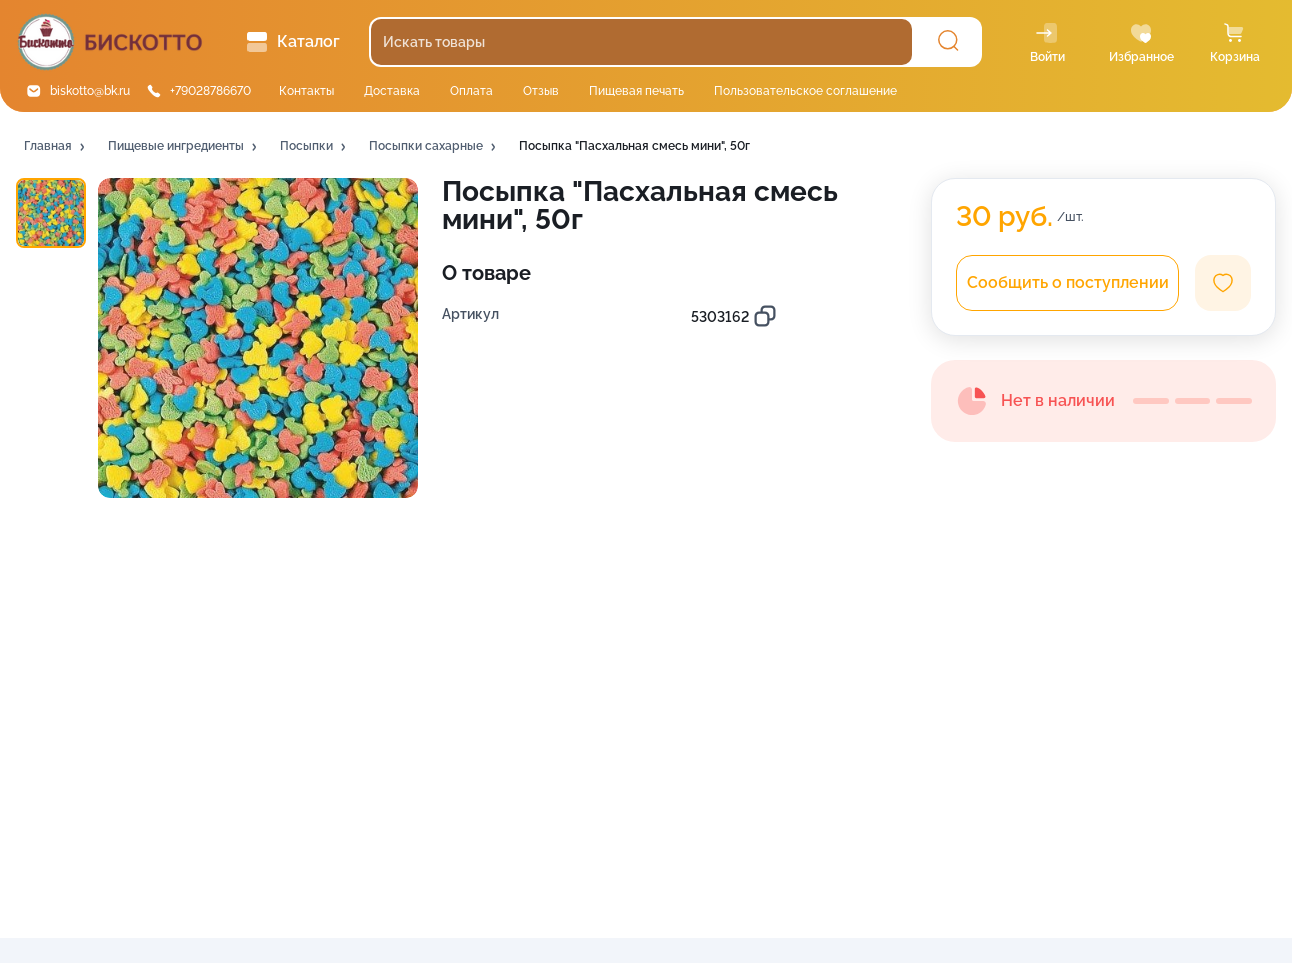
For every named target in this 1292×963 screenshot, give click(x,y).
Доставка (392, 91)
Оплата (471, 91)
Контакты (306, 91)
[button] (56, 147)
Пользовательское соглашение (805, 91)
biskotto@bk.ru (90, 91)
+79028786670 (210, 91)
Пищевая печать (636, 91)
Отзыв (541, 91)
